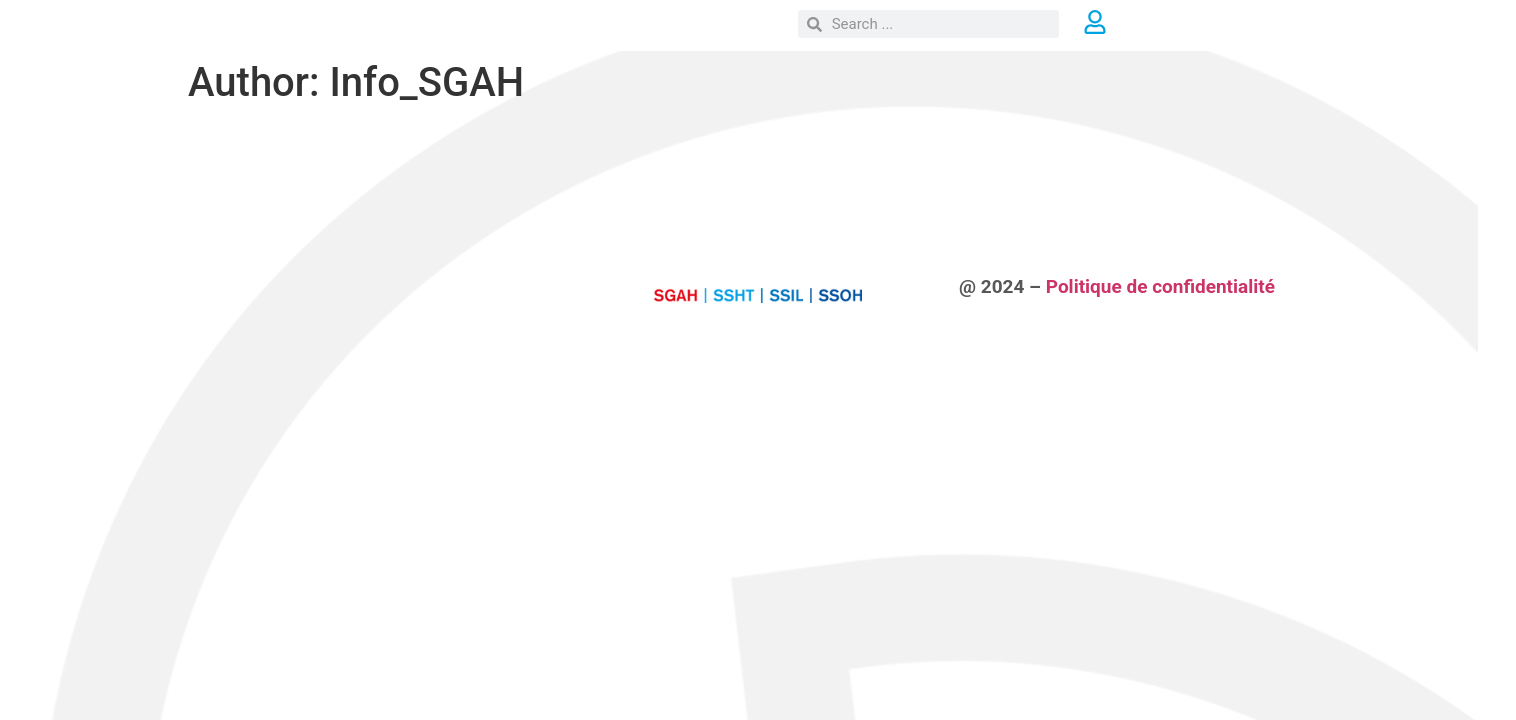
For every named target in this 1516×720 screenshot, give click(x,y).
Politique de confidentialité (1160, 286)
